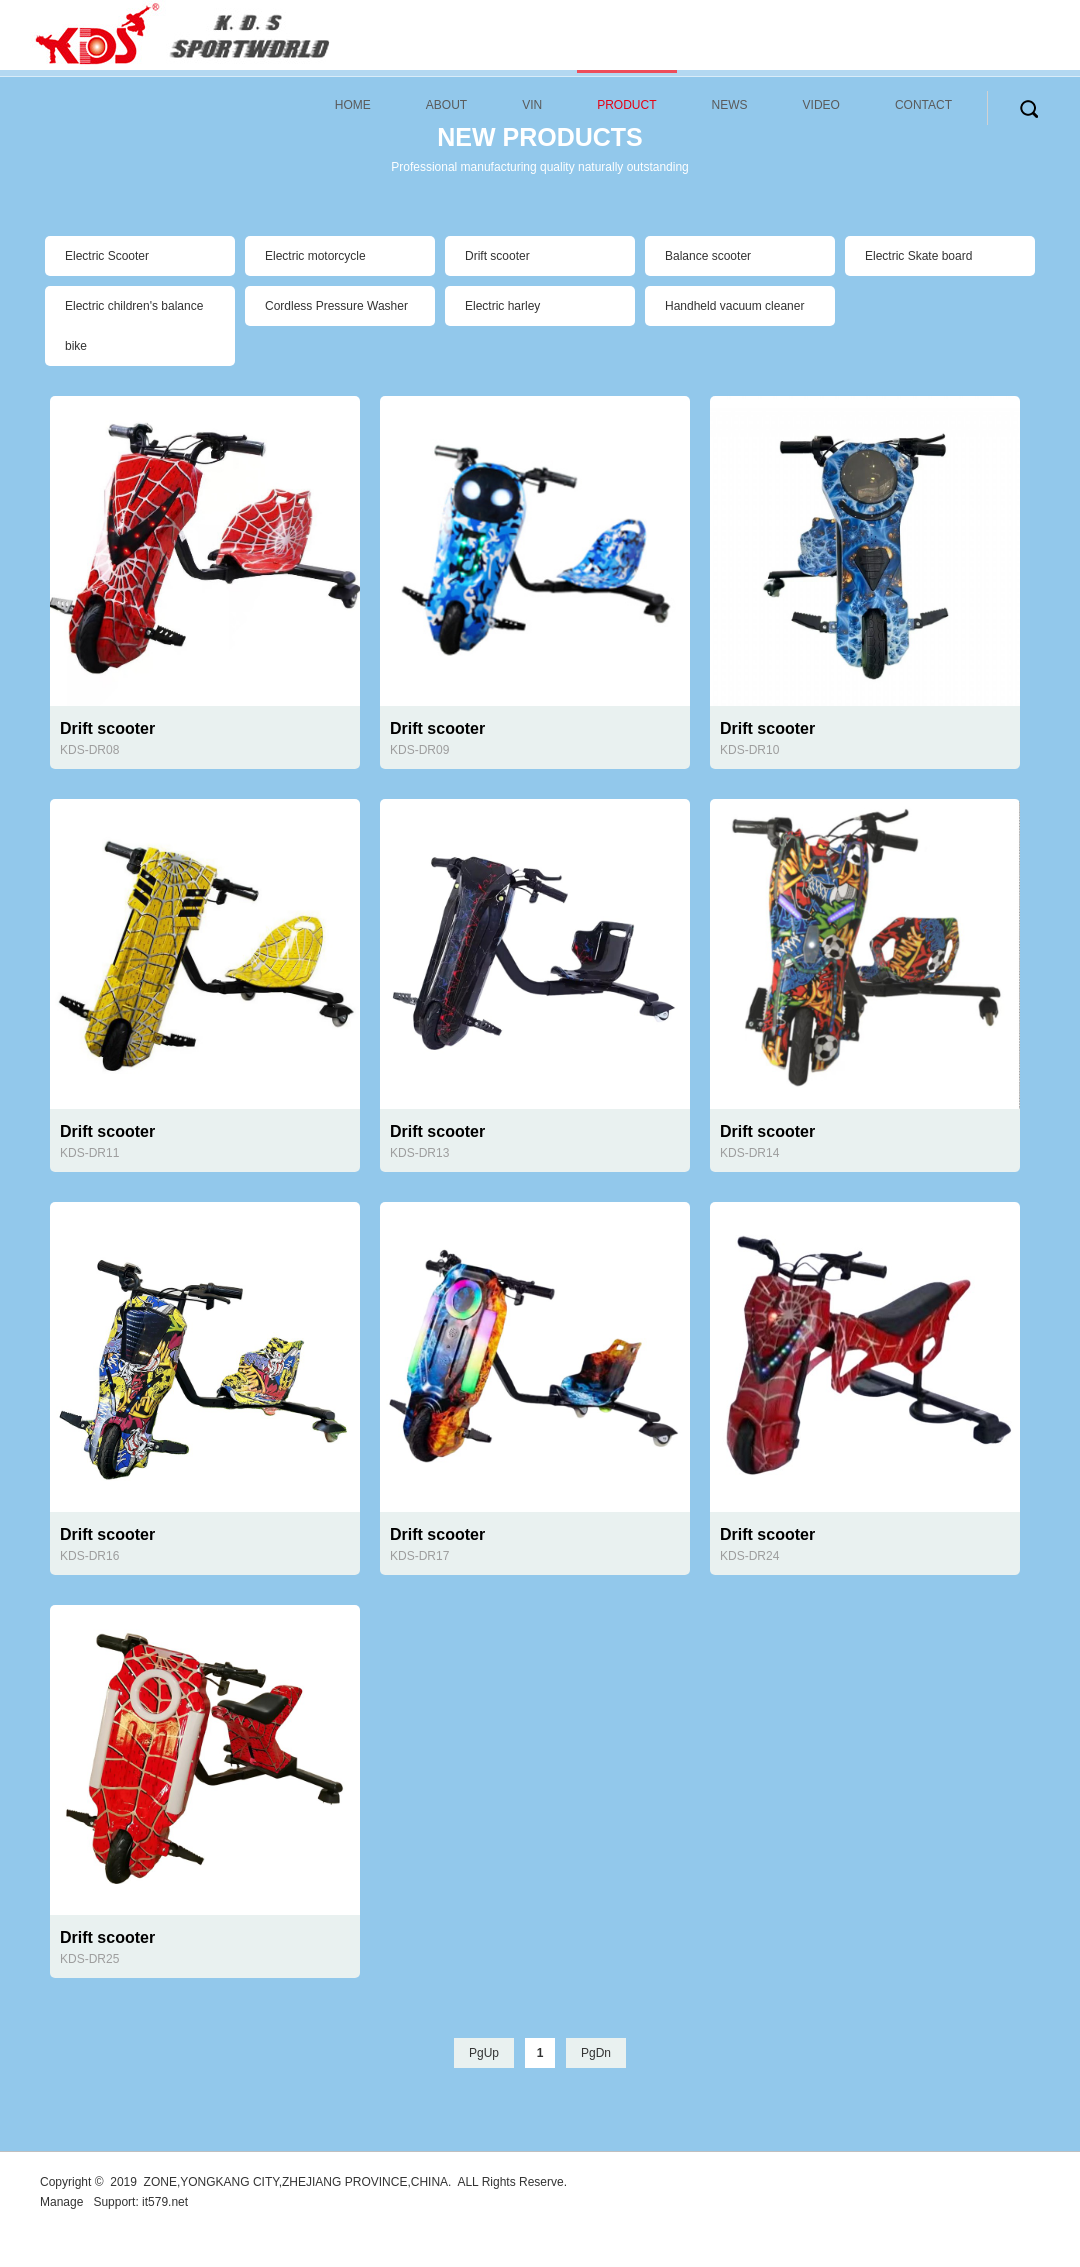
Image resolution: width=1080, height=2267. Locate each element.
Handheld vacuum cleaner (734, 306)
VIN (532, 105)
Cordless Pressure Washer (336, 306)
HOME (353, 105)
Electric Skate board (918, 256)
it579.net (165, 2202)
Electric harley (502, 306)
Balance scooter (708, 256)
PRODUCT (626, 105)
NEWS (730, 105)
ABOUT (446, 105)
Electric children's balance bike (134, 326)
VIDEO (821, 105)
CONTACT (923, 105)
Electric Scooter (107, 256)
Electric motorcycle (315, 256)
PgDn (596, 2053)
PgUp (484, 2053)
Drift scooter (497, 256)
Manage (61, 2202)
